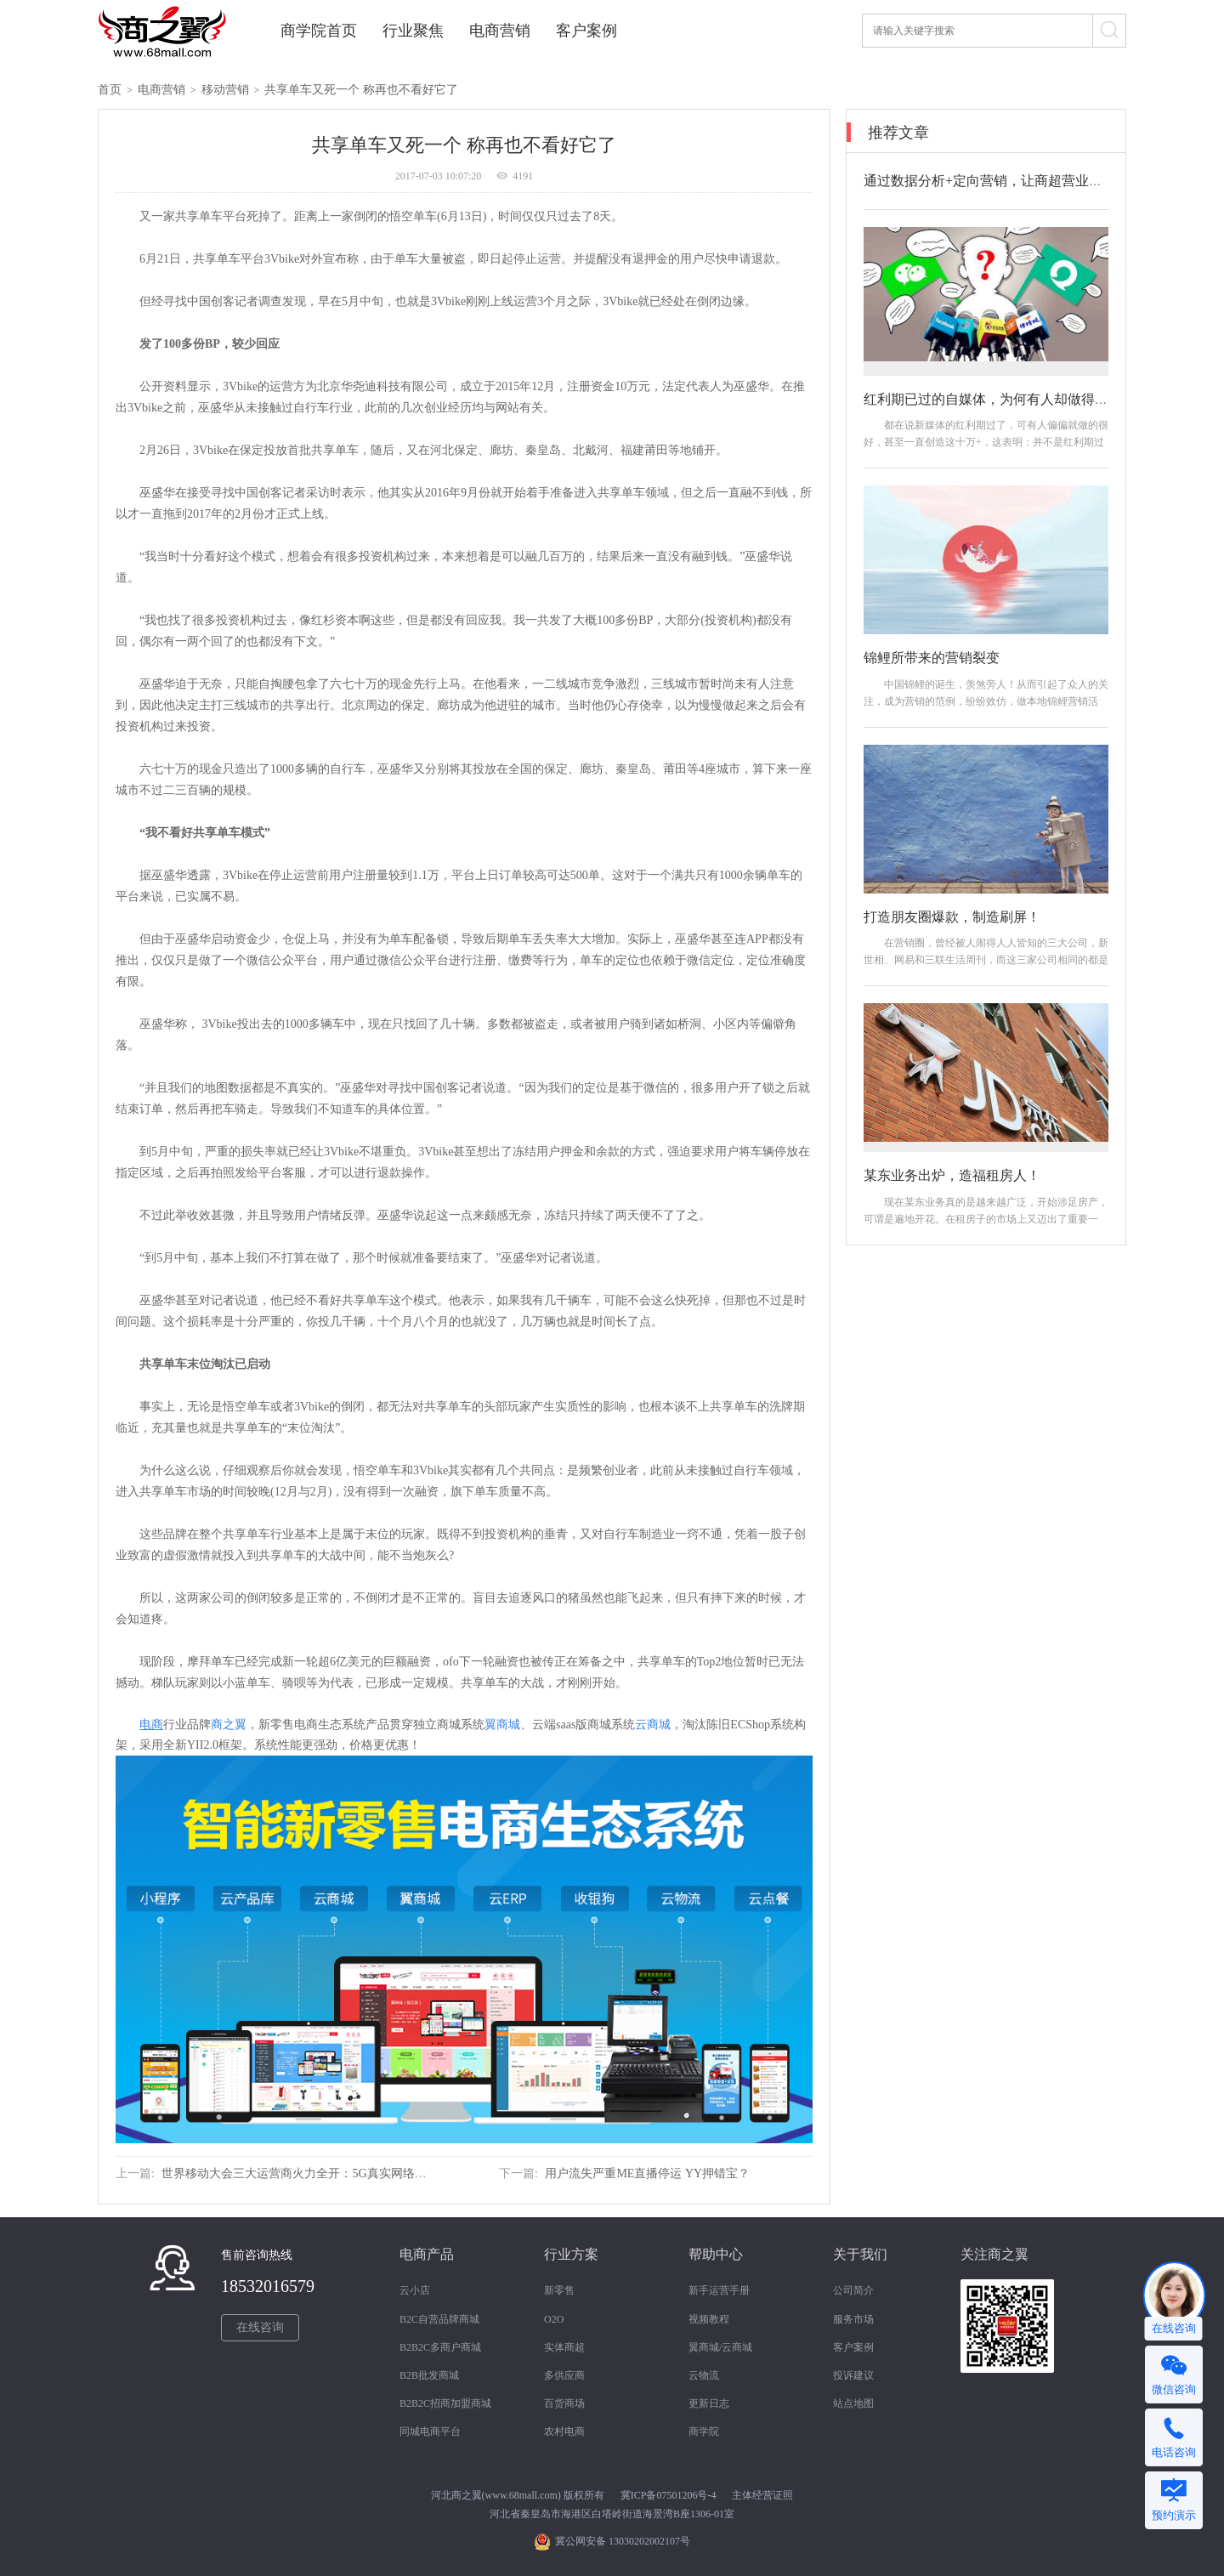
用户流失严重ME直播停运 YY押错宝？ (647, 2173)
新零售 (559, 2290)
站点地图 (853, 2403)
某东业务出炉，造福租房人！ (952, 1175)
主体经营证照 (762, 2495)
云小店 (415, 2290)
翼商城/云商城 (720, 2347)
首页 (110, 89)
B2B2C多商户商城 (440, 2347)
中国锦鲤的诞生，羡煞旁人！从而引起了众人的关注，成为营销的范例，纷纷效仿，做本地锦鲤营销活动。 (986, 701)
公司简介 (853, 2290)
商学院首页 (318, 30)
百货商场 (564, 2403)
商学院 (703, 2431)
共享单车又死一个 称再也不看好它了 (361, 89)
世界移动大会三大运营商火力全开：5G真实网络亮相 (300, 2173)
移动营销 (225, 89)
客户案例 (586, 30)
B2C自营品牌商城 (439, 2319)
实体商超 (564, 2347)
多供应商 (564, 2375)
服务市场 (853, 2319)
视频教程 (708, 2319)
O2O (554, 2319)
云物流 (703, 2375)
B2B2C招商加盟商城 (445, 2403)
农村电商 (564, 2431)
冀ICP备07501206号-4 (668, 2495)
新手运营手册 (719, 2290)
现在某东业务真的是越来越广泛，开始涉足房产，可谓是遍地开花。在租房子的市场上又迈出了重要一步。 (986, 1219)
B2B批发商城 (429, 2375)
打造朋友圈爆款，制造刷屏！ (952, 917)
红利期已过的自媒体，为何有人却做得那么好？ (1006, 399)
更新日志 (708, 2403)
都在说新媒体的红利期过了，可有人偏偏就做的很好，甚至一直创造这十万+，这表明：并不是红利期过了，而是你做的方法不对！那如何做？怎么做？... (986, 442)
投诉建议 (853, 2375)
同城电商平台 (430, 2431)
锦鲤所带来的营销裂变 (932, 657)
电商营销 (499, 30)
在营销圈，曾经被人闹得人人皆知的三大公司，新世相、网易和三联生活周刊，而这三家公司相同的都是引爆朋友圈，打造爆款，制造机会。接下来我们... (986, 960)
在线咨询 (260, 2327)
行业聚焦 (413, 30)
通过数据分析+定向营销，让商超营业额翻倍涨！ (1010, 180)
